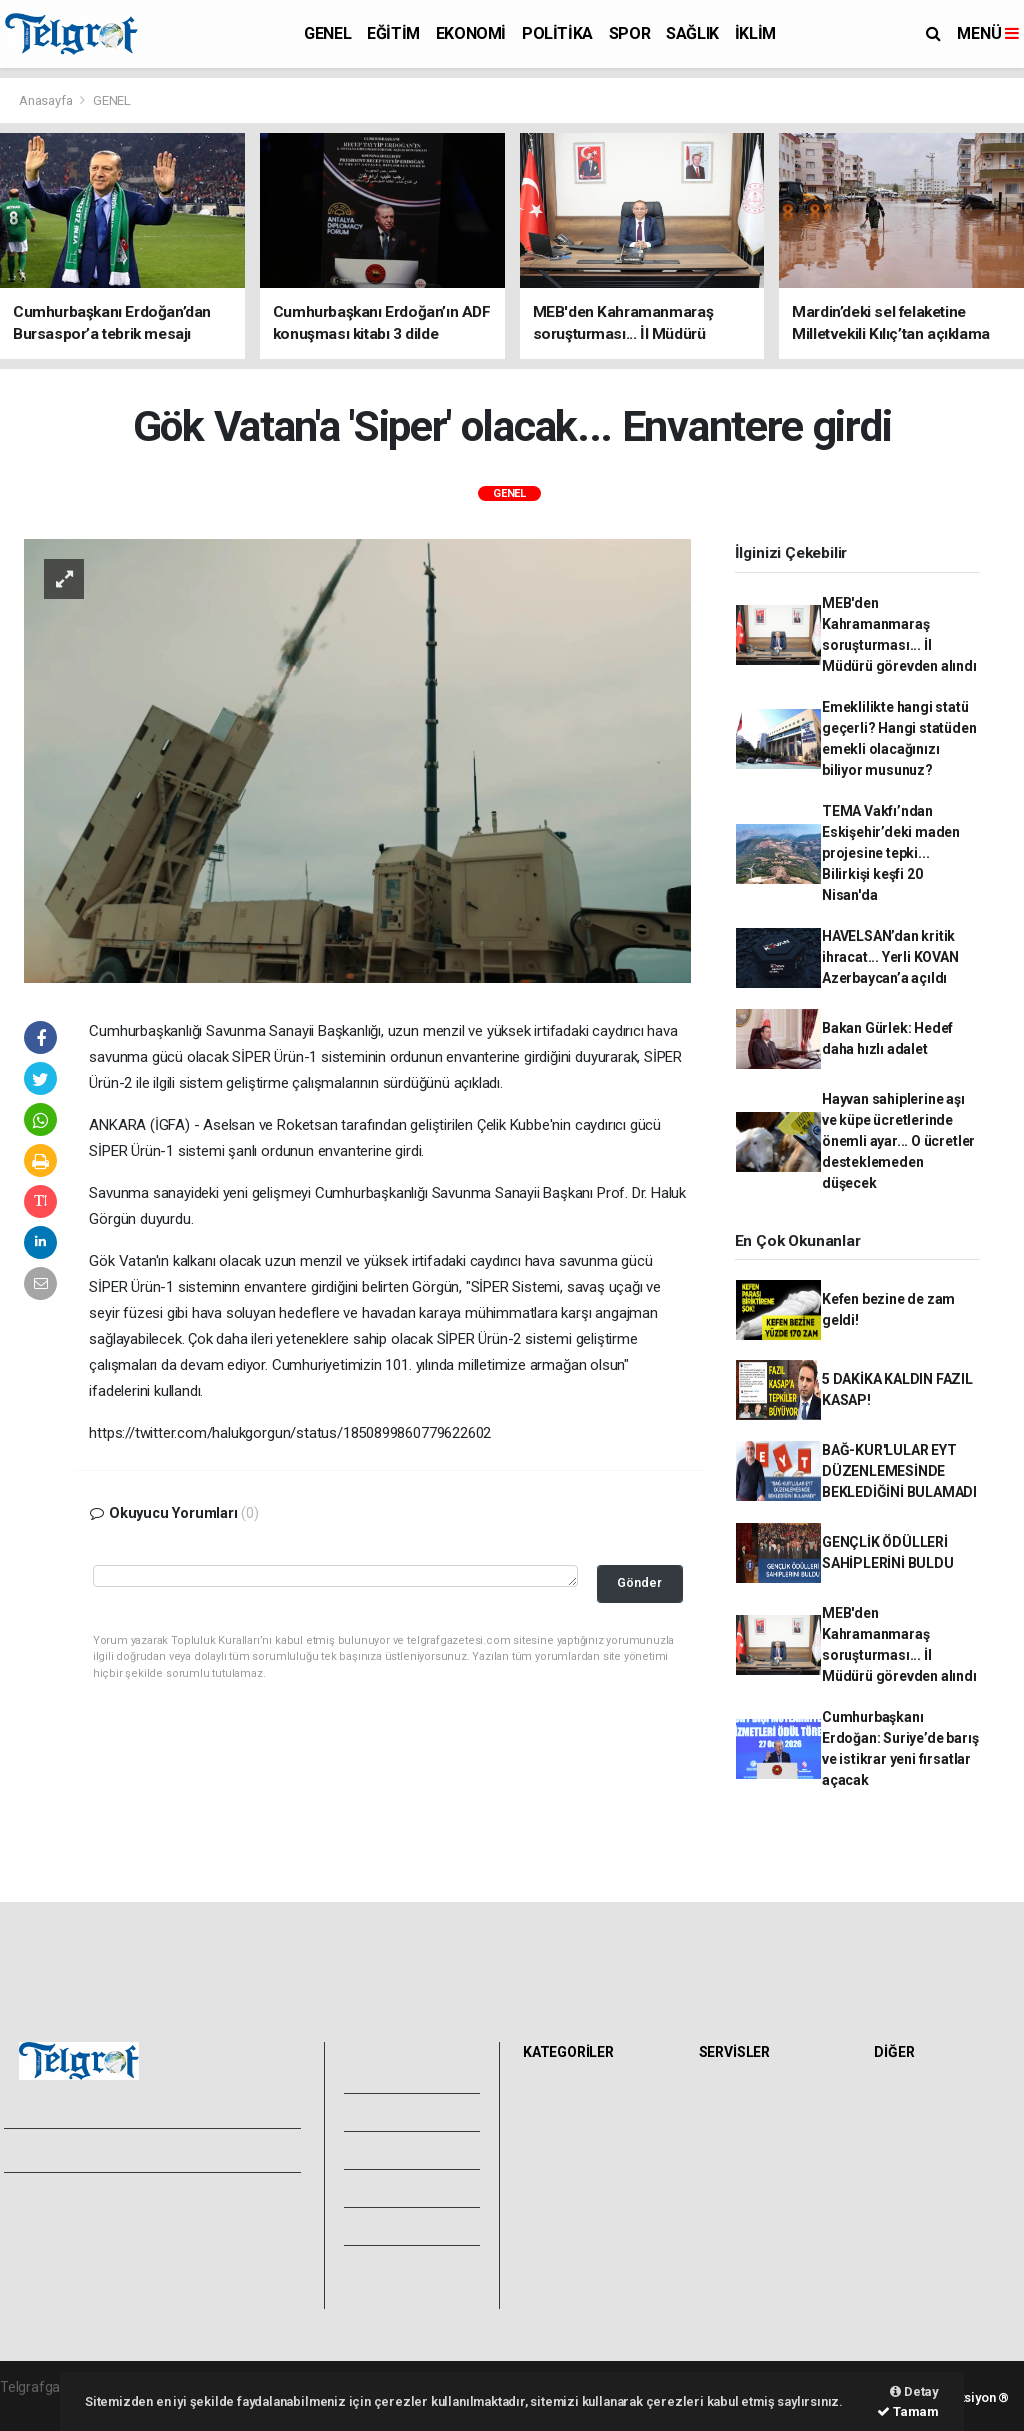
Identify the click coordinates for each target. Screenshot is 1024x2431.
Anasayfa (47, 100)
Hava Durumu (747, 2097)
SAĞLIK (692, 33)
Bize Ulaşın (399, 2264)
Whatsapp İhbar (223, 2243)
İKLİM (755, 33)
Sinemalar (736, 2229)
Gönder (639, 1582)
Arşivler (390, 2188)
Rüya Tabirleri (921, 2163)
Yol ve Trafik (743, 2119)
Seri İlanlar (737, 2251)
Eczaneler (735, 2163)
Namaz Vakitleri (753, 2141)
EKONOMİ (471, 33)
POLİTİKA (557, 33)
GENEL (327, 33)
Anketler (906, 2119)
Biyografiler (915, 2141)
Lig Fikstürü (739, 2185)
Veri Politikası (50, 2265)
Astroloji (905, 2185)
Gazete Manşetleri (761, 2295)
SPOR (629, 33)
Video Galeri (405, 2112)
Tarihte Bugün (748, 2207)
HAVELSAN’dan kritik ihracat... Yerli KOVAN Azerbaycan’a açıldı (890, 957)
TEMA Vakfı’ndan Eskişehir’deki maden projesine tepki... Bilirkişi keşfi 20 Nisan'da (891, 853)
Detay (914, 2391)
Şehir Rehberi (746, 2273)
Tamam (908, 2411)
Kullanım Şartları (224, 2221)
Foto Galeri (402, 2074)
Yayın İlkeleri (48, 2243)
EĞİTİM (393, 33)
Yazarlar (391, 2150)
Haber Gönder (217, 2265)
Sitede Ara (912, 2097)
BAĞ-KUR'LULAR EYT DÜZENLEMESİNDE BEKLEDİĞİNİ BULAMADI (899, 1471)
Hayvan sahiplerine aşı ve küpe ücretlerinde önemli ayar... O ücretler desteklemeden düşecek (898, 1141)
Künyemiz (397, 2226)
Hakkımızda (46, 2221)
